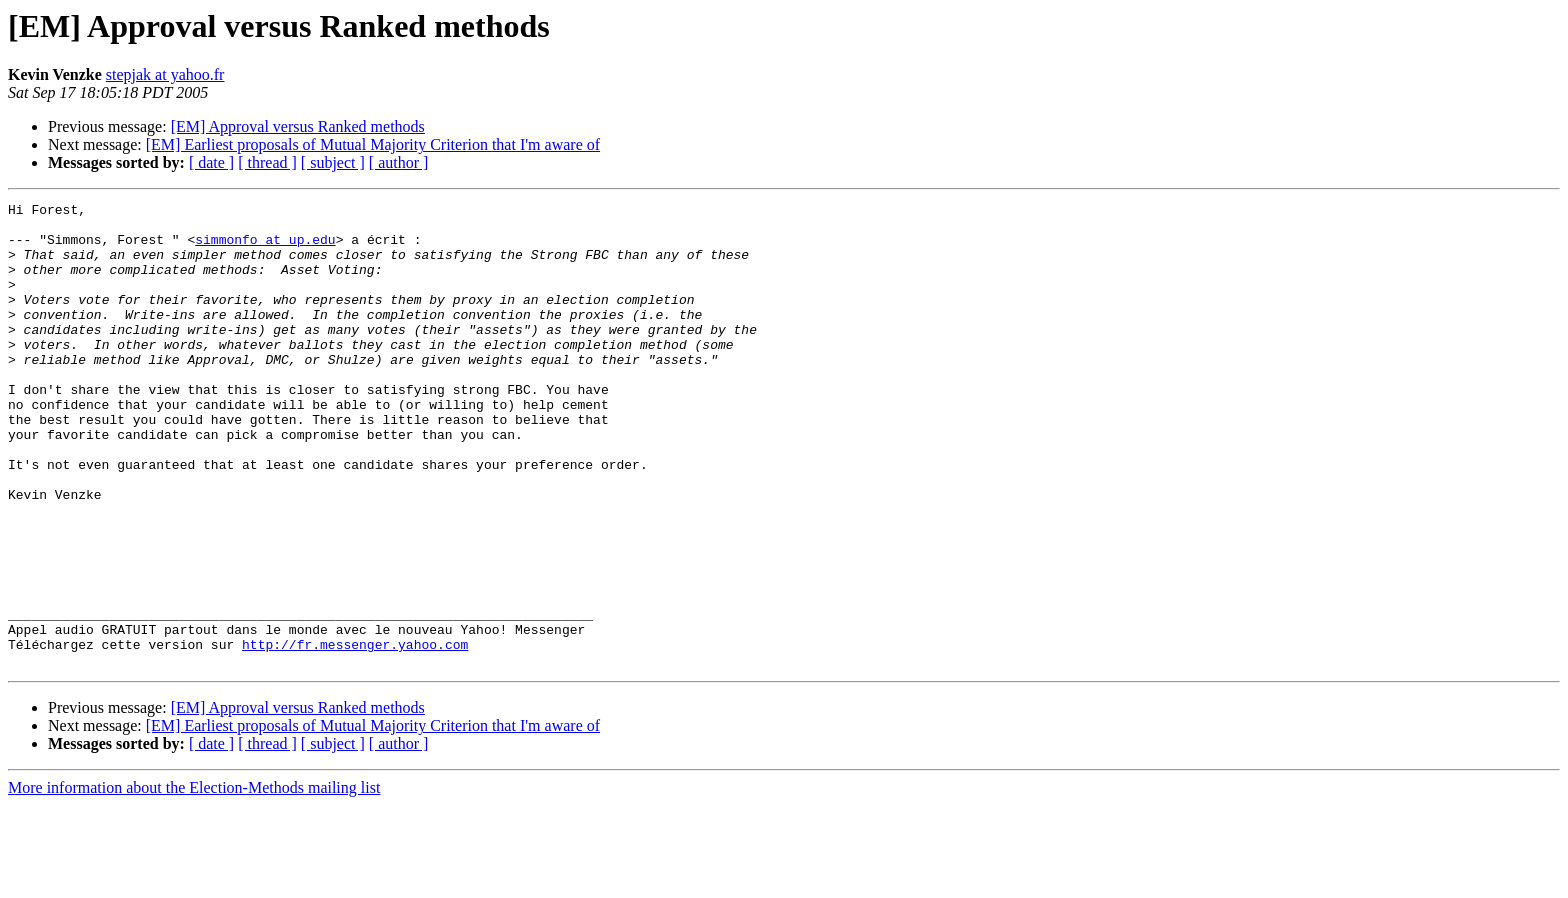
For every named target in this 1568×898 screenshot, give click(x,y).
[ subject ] (333, 162)
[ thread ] (267, 162)
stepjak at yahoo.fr (165, 74)
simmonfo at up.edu (265, 248)
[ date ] (211, 162)
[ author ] (399, 162)
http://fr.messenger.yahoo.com (355, 734)
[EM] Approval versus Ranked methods (298, 126)
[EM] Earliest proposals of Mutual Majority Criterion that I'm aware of (373, 144)
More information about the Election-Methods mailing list (194, 880)
